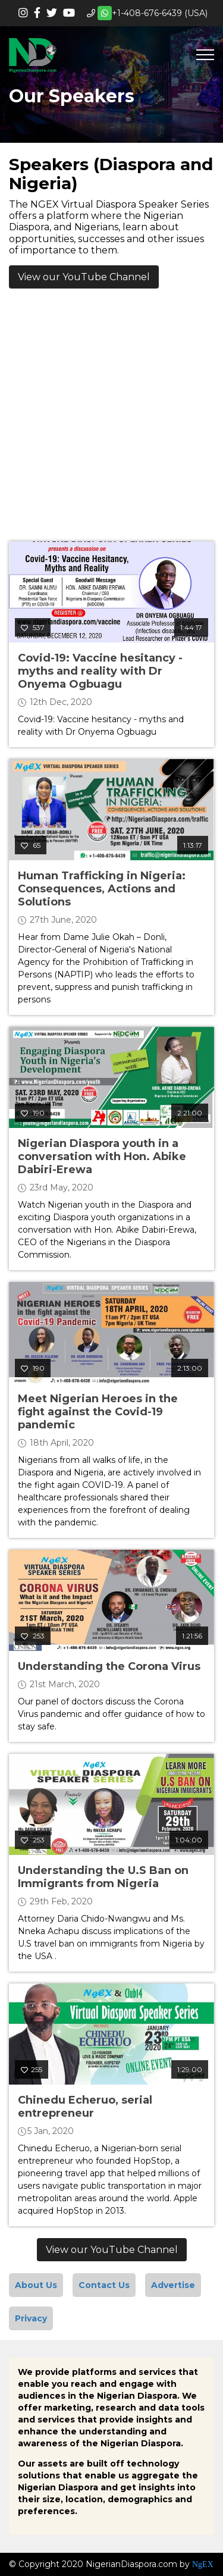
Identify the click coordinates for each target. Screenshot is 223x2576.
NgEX (202, 2564)
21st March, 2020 (59, 1684)
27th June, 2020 (57, 919)
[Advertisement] (111, 417)
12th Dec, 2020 (55, 702)
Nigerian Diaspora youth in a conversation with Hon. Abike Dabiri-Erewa (102, 1156)
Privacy (31, 2318)
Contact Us (104, 2285)
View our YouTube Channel (84, 277)
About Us (36, 2285)
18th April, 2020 (56, 1442)
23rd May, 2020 (55, 1187)
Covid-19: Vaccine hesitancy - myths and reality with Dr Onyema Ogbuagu (100, 671)
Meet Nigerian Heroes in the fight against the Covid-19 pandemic (98, 1411)
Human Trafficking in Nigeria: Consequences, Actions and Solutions (102, 888)
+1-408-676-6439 (147, 13)
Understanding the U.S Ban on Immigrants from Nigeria (103, 1877)
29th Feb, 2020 (55, 1901)
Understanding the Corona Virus (109, 1666)
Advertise (173, 2285)
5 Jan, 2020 (46, 2131)
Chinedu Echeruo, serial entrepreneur (85, 2107)
